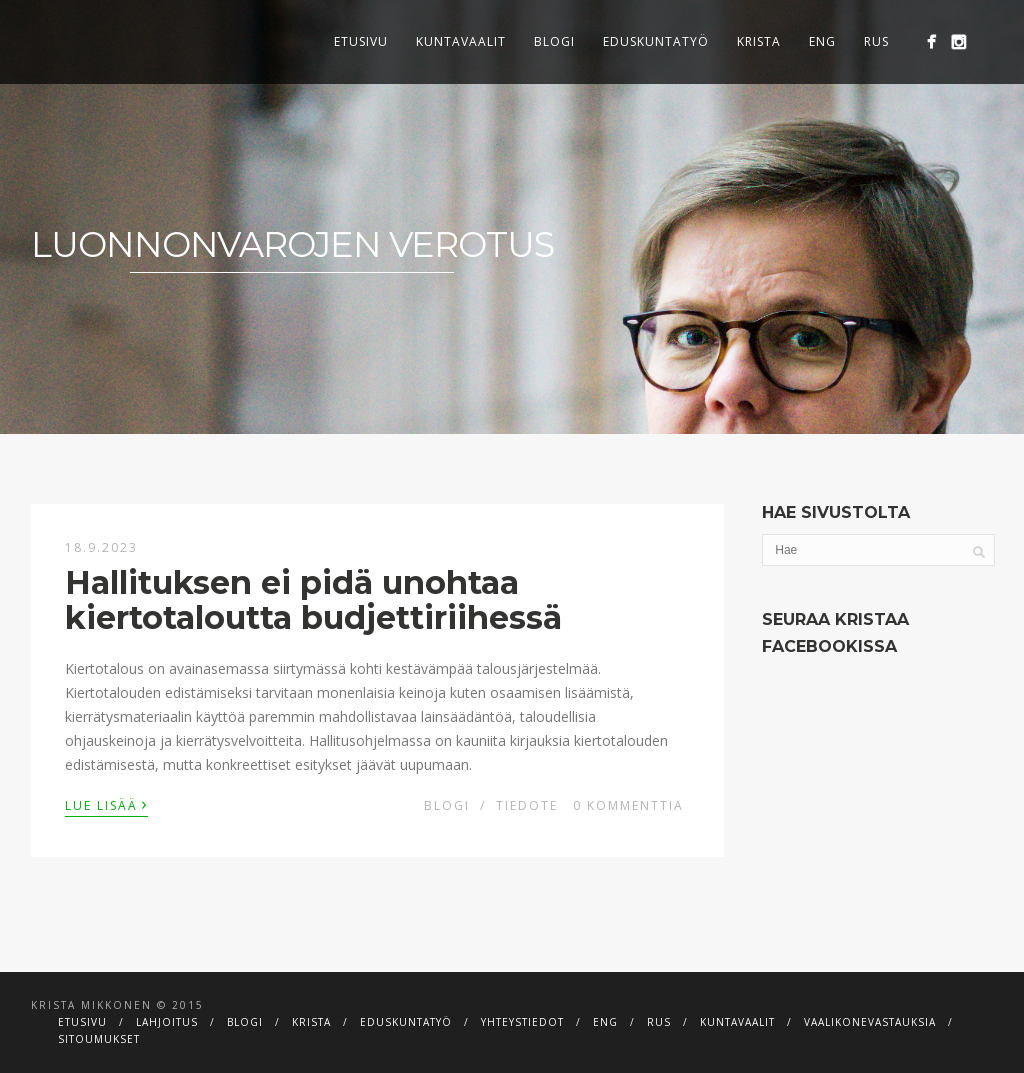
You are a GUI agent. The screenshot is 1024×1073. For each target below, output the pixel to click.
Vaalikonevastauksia (870, 1022)
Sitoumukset (99, 1039)
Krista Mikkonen (91, 1005)
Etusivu (361, 41)
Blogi (554, 41)
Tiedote (527, 805)
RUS (876, 41)
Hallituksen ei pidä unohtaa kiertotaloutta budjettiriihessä (313, 600)
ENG (822, 41)
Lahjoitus (167, 1022)
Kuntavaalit (461, 41)
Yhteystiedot (522, 1022)
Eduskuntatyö (656, 41)
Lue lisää (106, 804)
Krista (759, 41)
